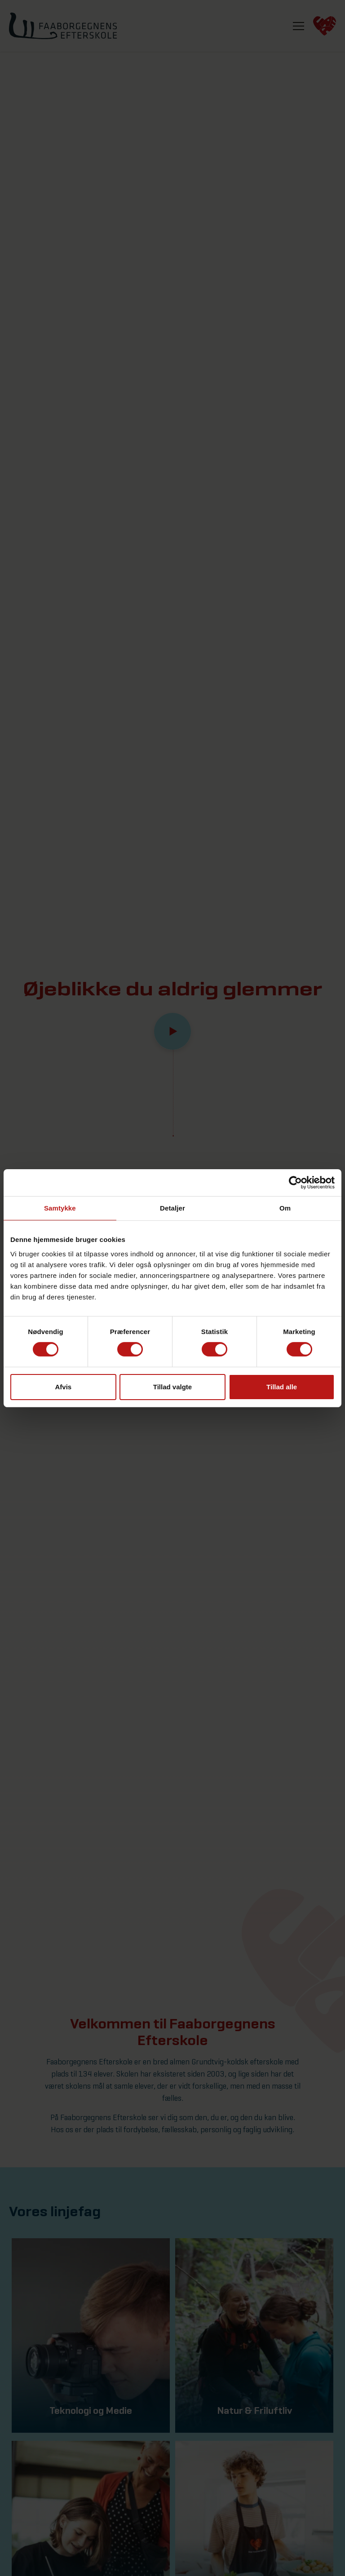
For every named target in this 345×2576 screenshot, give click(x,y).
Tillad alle (281, 1387)
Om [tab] (285, 1207)
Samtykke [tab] (60, 1207)
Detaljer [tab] (172, 1207)
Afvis (63, 1387)
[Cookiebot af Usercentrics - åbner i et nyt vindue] (295, 1182)
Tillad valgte (172, 1387)
